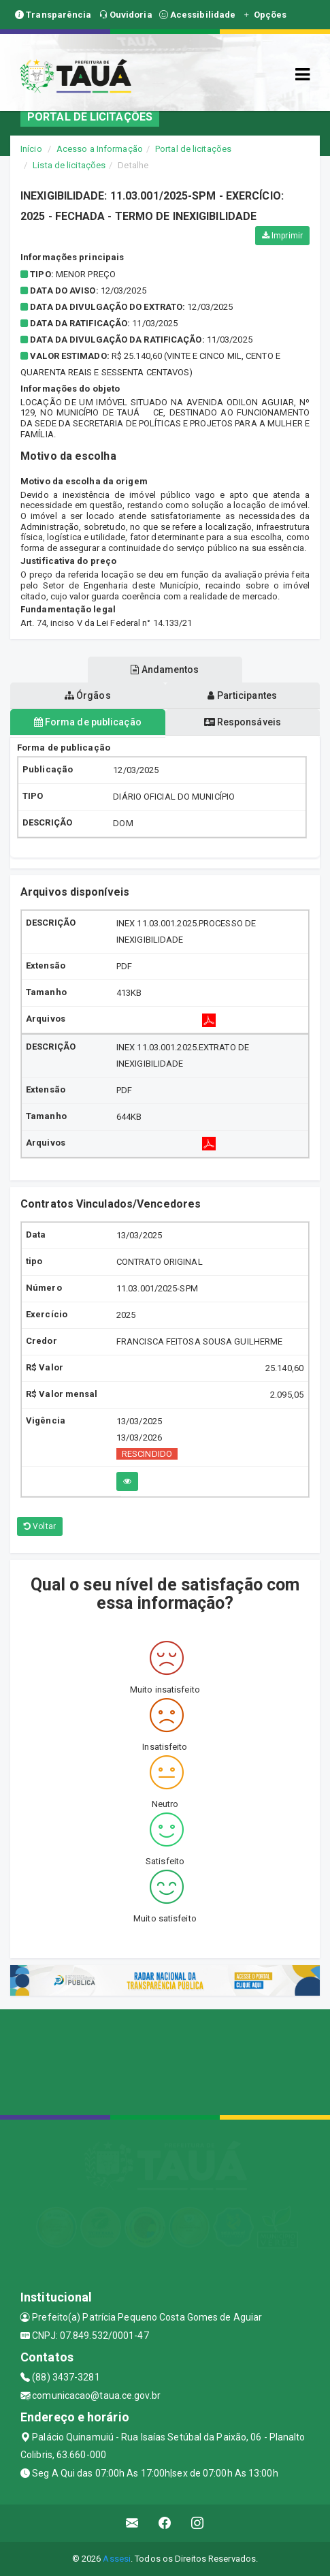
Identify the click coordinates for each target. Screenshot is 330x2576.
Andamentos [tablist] (165, 669)
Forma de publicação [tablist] (88, 722)
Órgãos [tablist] (88, 695)
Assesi (117, 2559)
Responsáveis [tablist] (242, 722)
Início (31, 149)
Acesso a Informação (99, 149)
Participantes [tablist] (242, 695)
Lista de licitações (69, 165)
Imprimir (282, 235)
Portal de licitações (193, 149)
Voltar (40, 1526)
